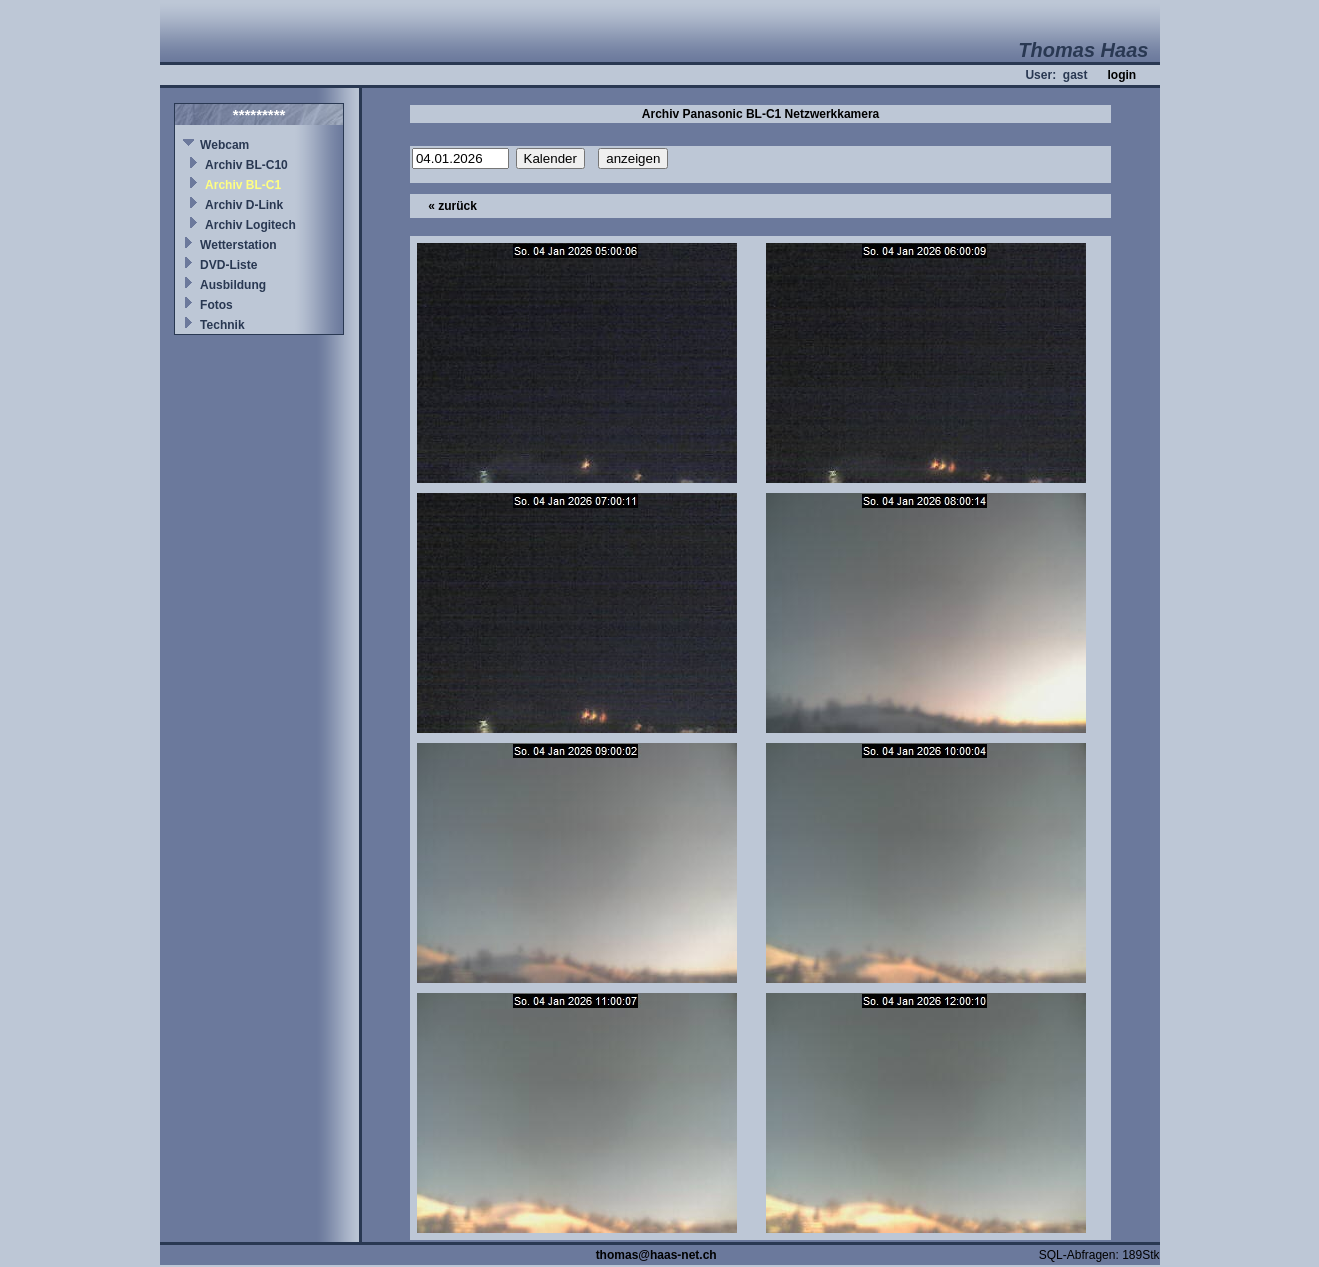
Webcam (224, 145)
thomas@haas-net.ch (656, 1255)
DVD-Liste (228, 265)
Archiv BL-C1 (243, 185)
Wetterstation (238, 245)
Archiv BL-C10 (246, 165)
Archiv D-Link (244, 205)
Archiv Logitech (250, 225)
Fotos (216, 305)
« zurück (452, 206)
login (1121, 75)
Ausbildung (233, 285)
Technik (222, 325)
